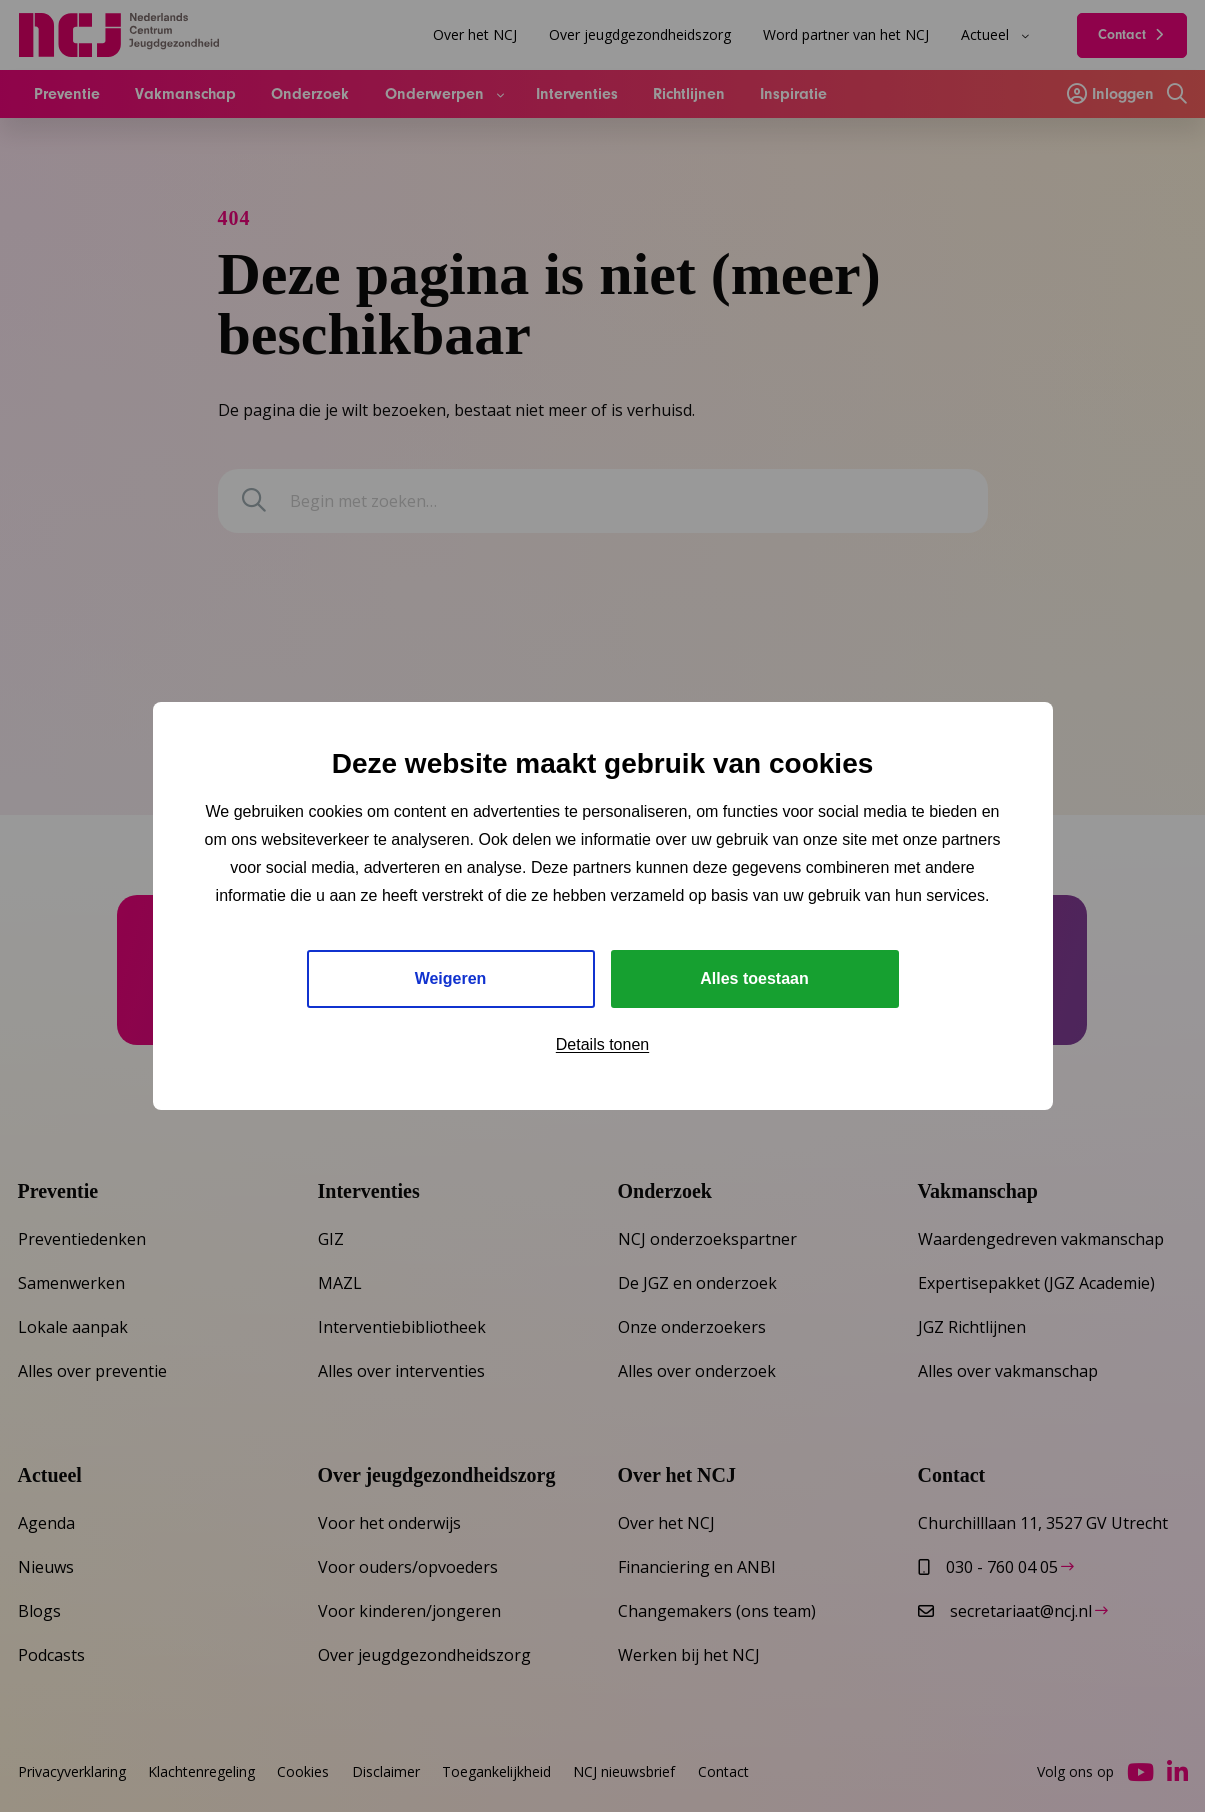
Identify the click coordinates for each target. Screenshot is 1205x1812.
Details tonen (602, 1044)
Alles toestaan (754, 978)
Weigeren (451, 978)
